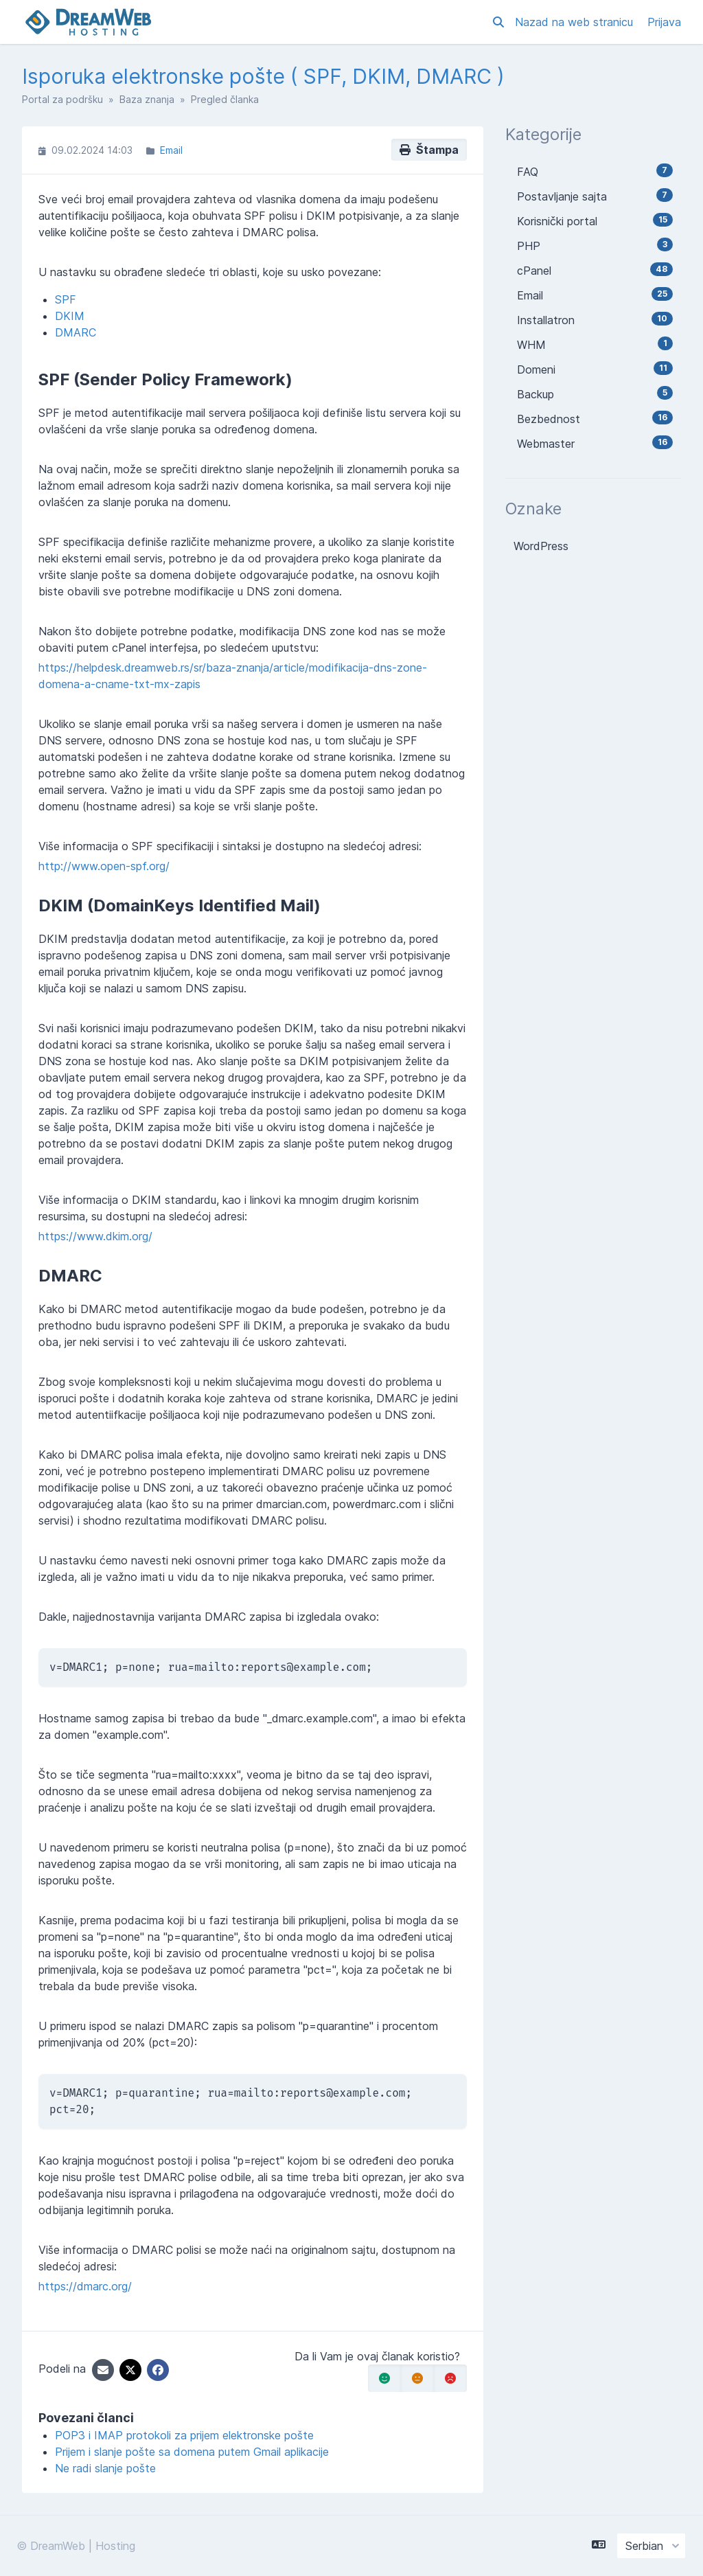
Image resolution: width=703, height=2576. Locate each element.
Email (171, 150)
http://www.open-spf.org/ (104, 866)
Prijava (664, 22)
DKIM (69, 316)
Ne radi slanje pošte (105, 2468)
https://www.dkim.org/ (95, 1236)
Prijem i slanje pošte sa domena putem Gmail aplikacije (192, 2452)
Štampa (429, 150)
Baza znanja (146, 99)
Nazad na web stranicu (575, 22)
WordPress (541, 546)
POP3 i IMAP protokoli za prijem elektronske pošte (184, 2435)
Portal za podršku (62, 99)
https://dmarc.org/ (85, 2286)
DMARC (75, 332)
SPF (65, 299)
